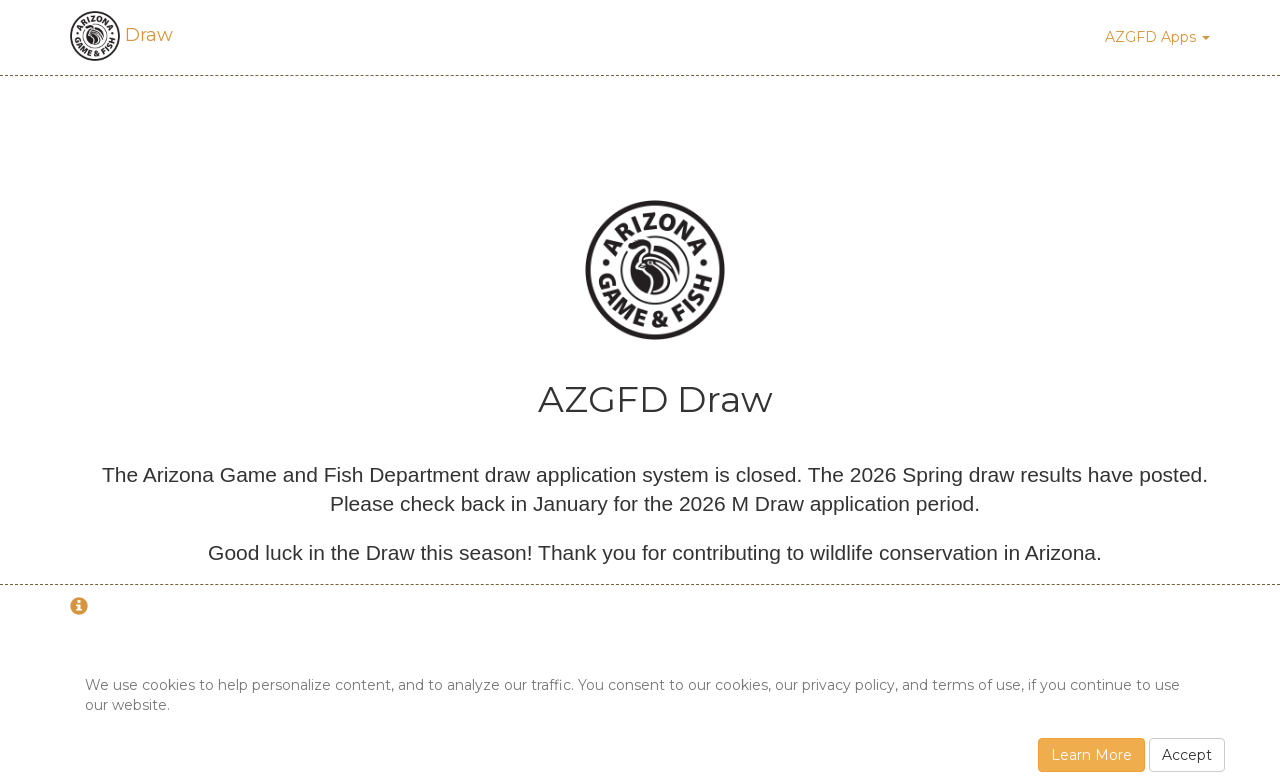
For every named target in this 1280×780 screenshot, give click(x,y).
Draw (121, 35)
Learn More (1091, 755)
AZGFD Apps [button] (1157, 37)
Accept (1187, 755)
